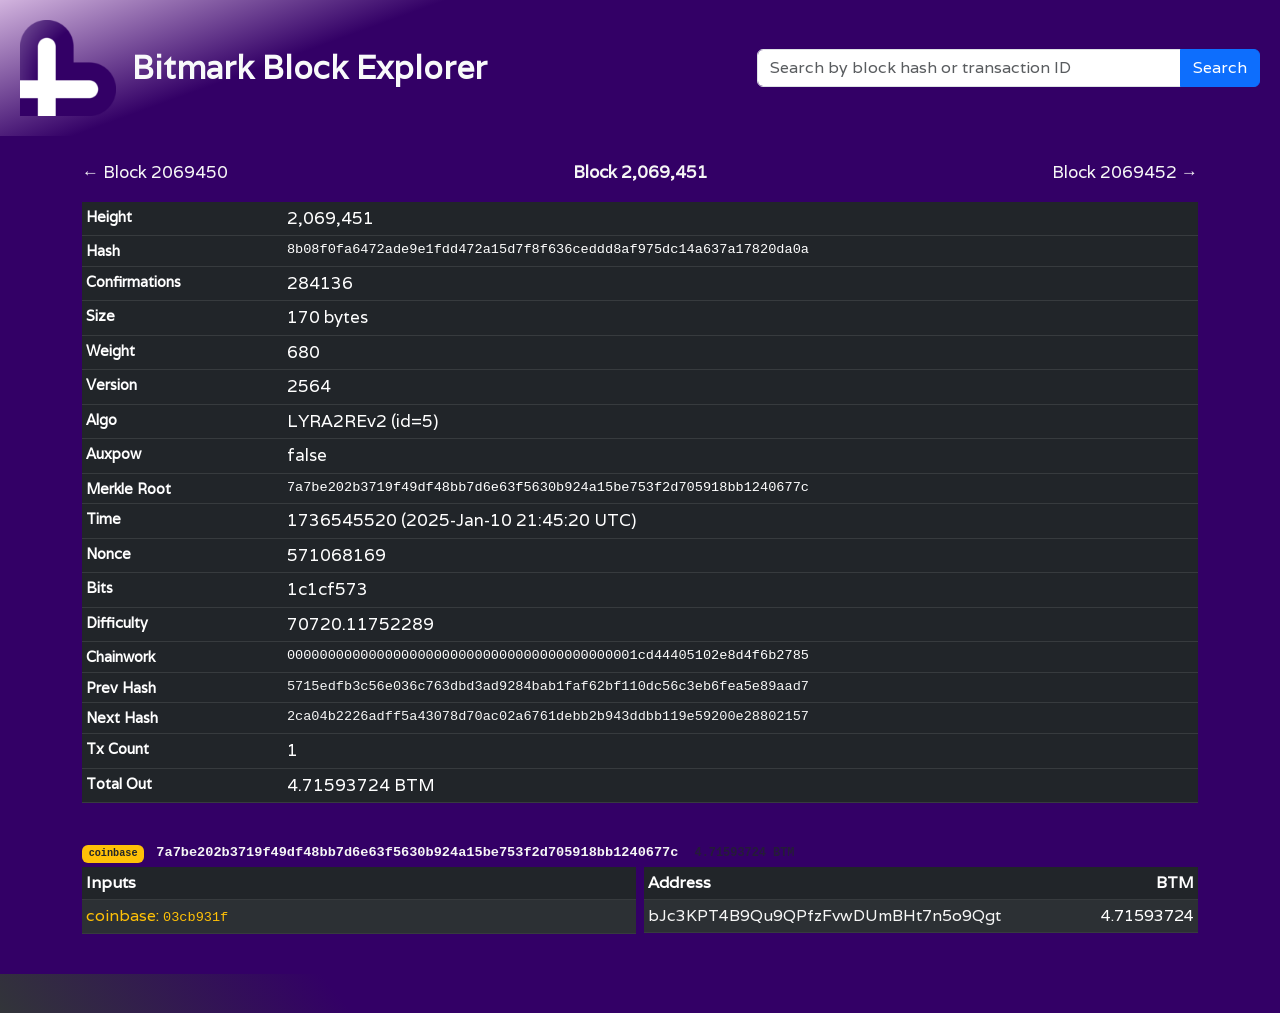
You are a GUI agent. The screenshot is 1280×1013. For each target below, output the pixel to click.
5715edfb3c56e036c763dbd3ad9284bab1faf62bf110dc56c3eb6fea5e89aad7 (548, 686)
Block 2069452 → (1125, 172)
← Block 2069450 (155, 172)
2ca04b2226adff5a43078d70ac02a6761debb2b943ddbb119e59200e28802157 (548, 716)
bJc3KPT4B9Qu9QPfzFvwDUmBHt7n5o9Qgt (824, 915)
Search (1220, 67)
